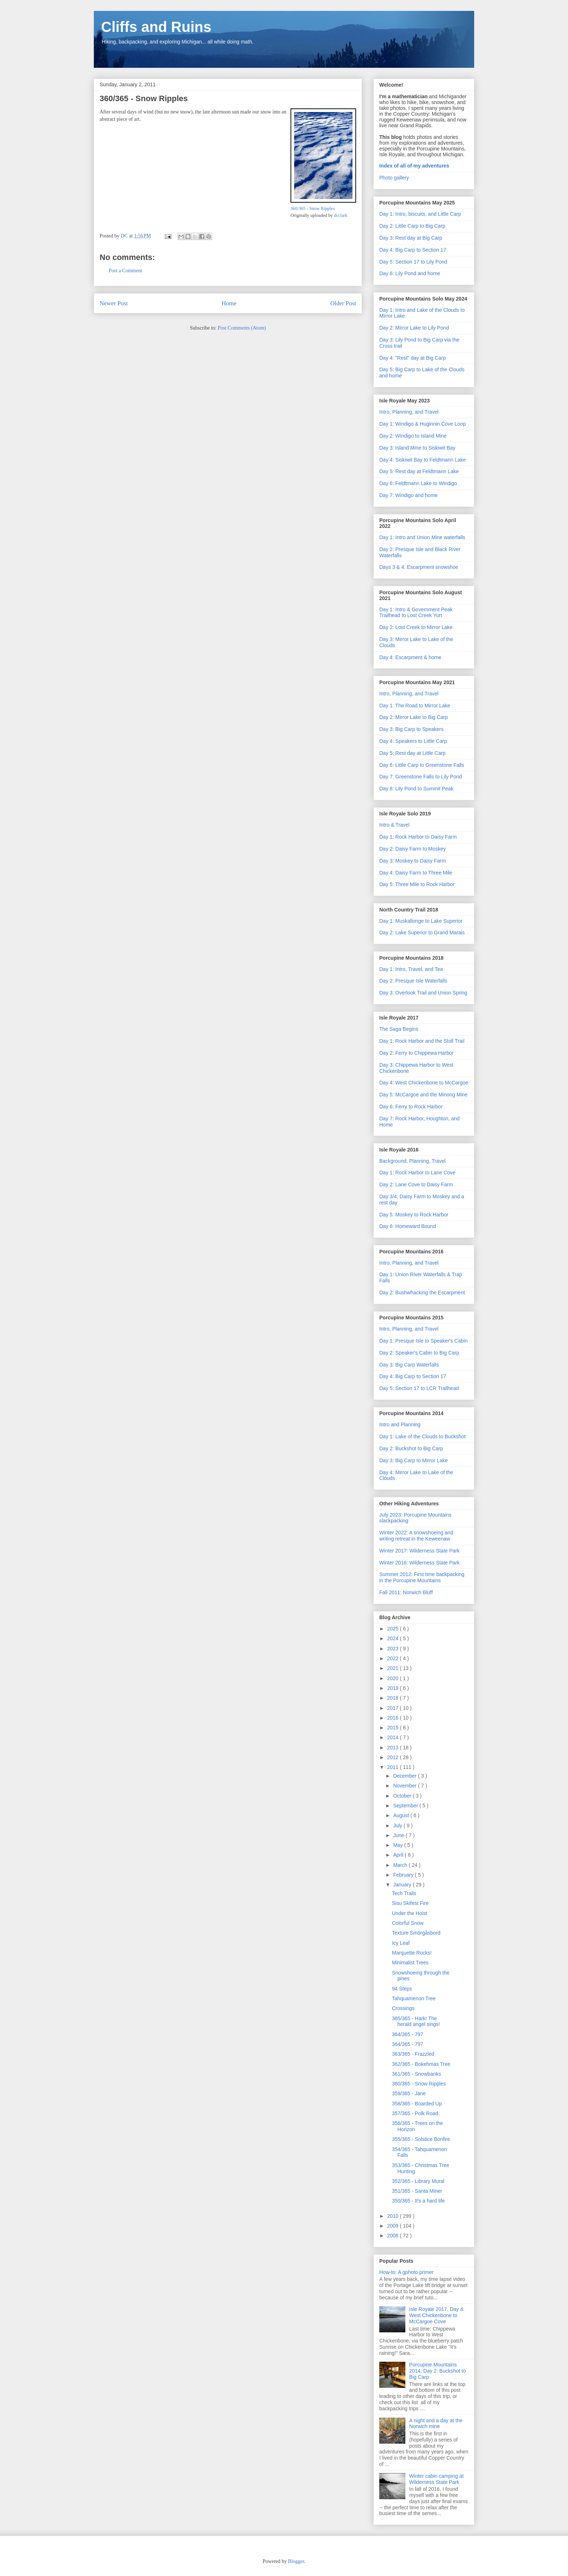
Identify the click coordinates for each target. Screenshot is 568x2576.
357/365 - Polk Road (415, 2113)
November (405, 1786)
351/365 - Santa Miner (417, 2191)
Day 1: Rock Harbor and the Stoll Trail (421, 1041)
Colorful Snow (407, 1923)
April (399, 1855)
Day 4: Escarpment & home (410, 657)
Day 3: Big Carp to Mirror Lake (413, 1460)
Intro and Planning (400, 1424)
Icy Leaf (401, 1943)
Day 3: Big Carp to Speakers (411, 729)
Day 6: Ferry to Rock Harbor (411, 1106)
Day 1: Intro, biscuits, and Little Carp (420, 214)
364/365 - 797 (407, 2034)
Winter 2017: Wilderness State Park (419, 1551)
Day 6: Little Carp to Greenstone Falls (421, 765)
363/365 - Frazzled (413, 2054)
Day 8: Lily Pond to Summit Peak (416, 788)
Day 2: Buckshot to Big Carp (411, 1448)
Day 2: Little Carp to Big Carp (412, 226)
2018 (393, 1698)
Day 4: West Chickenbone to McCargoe (423, 1083)
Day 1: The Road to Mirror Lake (414, 705)
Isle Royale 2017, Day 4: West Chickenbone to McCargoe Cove (437, 2315)
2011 (393, 1767)
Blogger (296, 2561)
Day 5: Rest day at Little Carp (412, 753)
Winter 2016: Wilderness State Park (419, 1563)
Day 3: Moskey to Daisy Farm (412, 861)
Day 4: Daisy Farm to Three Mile (415, 873)
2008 (393, 2235)
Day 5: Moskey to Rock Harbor (413, 1214)
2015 (393, 1728)
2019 (393, 1688)
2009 (393, 2226)
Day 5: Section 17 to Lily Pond (413, 262)
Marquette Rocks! (412, 1953)
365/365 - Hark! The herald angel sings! (416, 2021)
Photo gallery (394, 178)
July (398, 1825)
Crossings (403, 2008)
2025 (393, 1629)
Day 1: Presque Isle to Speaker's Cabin (423, 1341)
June (399, 1835)
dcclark (340, 215)
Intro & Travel (394, 825)
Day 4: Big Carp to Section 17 (412, 250)
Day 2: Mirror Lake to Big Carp (413, 717)
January (403, 1884)
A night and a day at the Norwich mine (436, 2424)
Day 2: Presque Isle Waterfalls (413, 981)
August (401, 1815)
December (405, 1776)
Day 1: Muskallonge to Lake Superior (421, 921)
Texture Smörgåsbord (416, 1933)
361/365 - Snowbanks (416, 2074)
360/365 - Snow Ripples (313, 208)
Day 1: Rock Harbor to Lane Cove (417, 1172)
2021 (393, 1668)
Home (229, 303)
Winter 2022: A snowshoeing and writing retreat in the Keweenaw (416, 1536)
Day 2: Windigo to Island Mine (413, 436)
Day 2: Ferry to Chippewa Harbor (416, 1053)
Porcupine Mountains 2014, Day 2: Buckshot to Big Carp (437, 2371)
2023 (393, 1648)
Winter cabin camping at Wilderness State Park (436, 2479)
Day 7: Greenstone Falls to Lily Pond (420, 777)
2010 (393, 2216)
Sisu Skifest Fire (410, 1903)
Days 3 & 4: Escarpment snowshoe (418, 567)
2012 (393, 1757)
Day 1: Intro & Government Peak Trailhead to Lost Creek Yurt (415, 613)
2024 (393, 1638)
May (398, 1845)
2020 (393, 1678)
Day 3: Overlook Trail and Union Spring (423, 993)
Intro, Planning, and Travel (408, 412)
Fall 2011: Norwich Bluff (406, 1592)
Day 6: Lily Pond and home (409, 273)
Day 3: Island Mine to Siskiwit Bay (417, 448)
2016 (393, 1718)
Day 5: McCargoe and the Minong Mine (423, 1094)
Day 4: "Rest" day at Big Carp (412, 358)
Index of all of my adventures (414, 166)
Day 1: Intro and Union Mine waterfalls (422, 537)
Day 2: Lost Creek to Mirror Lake (415, 627)
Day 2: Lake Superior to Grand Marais (422, 932)
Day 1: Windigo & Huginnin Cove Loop (422, 424)
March (401, 1865)
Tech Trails (404, 1893)
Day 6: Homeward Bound (407, 1226)
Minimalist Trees (410, 1962)
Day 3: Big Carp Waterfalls (409, 1365)
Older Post (343, 303)
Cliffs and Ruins (156, 27)
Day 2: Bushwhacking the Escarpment (422, 1292)
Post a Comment (125, 270)
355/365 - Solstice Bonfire (421, 2139)
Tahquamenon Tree (414, 1998)
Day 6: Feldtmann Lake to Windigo (418, 483)
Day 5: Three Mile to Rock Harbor (417, 884)
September (406, 1805)
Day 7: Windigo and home (408, 495)
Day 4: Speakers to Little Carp (413, 741)
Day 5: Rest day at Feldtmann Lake (419, 471)
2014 (393, 1737)
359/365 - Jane (409, 2093)
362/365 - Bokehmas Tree (421, 2064)
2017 (393, 1708)
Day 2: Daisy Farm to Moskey (412, 849)
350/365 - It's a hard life (418, 2201)
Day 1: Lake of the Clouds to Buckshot (422, 1436)
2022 (393, 1658)
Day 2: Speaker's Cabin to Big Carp (419, 1353)
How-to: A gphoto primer (406, 2272)
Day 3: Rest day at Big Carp (410, 238)
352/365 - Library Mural (418, 2181)
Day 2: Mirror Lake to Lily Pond (414, 328)
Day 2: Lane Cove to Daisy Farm (416, 1184)
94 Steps (402, 1989)
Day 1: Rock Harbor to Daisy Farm (418, 837)
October (403, 1796)
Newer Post (114, 303)
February (404, 1875)
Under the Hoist (409, 1913)
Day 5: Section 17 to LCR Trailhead (419, 1388)
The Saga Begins (398, 1029)
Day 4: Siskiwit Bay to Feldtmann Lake (422, 460)
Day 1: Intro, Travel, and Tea (411, 969)
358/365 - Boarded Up (417, 2103)
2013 (393, 1747)
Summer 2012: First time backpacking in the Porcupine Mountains (421, 1577)
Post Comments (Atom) (242, 328)
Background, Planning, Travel (412, 1161)
